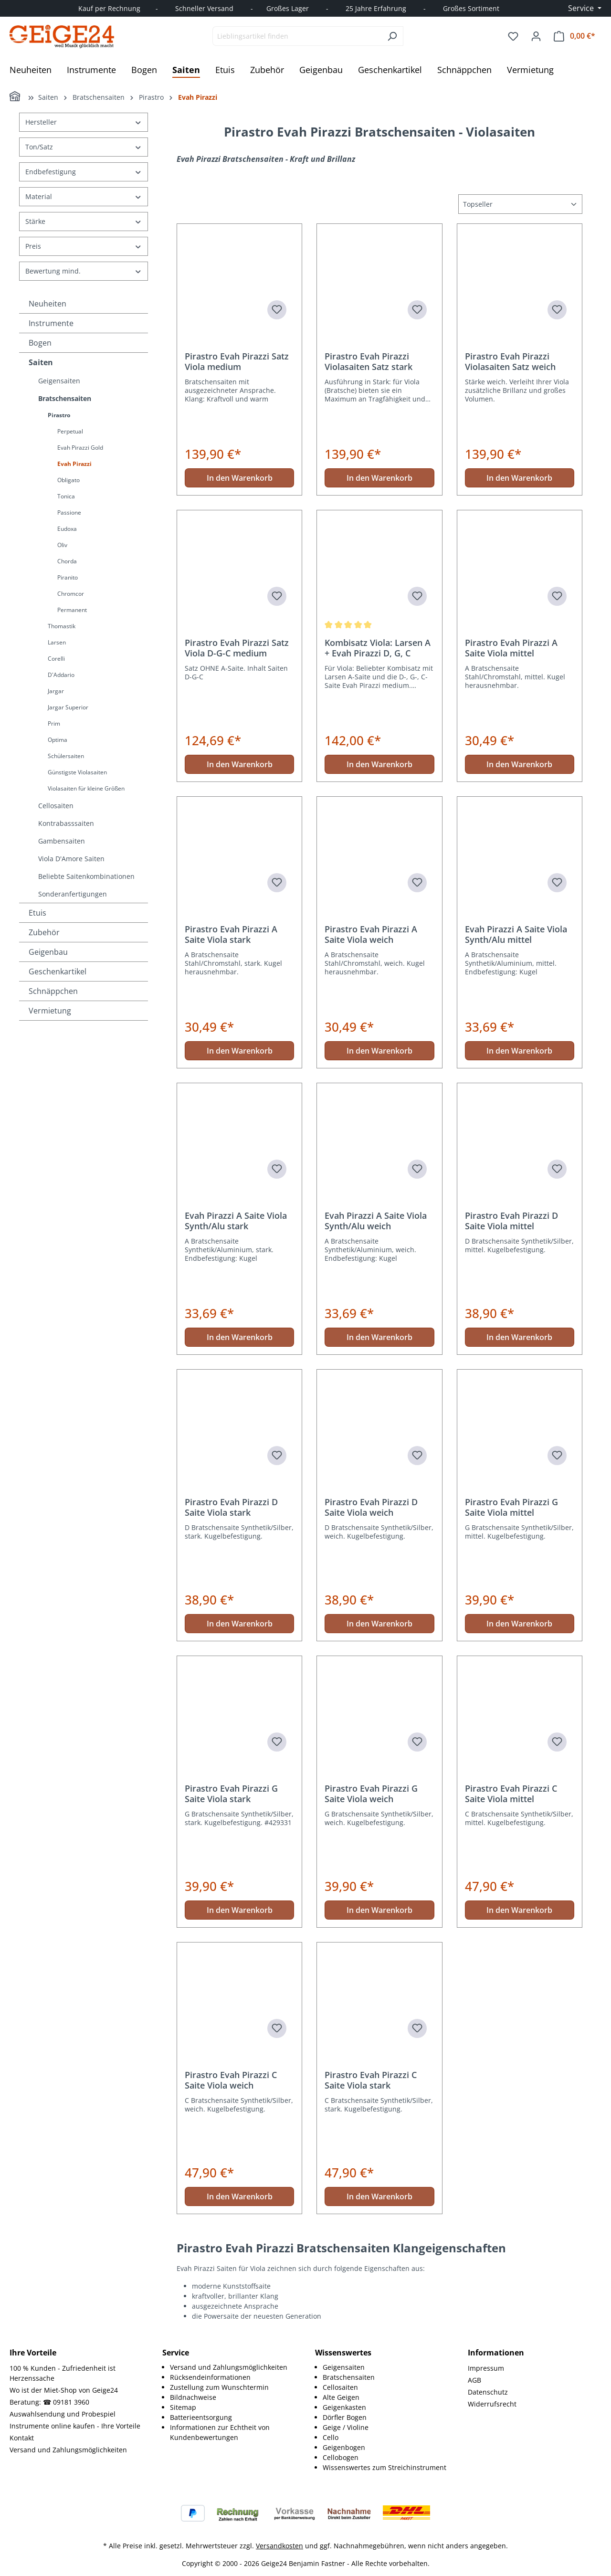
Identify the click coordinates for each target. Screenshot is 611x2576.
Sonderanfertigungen (72, 893)
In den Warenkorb (240, 478)
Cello (330, 2437)
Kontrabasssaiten (66, 823)
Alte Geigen (341, 2397)
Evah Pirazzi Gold (80, 447)
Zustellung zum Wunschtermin (219, 2387)
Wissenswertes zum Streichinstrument (384, 2467)
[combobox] (296, 36)
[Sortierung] (520, 204)
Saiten (41, 362)
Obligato (68, 480)
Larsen (57, 642)
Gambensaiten (61, 840)
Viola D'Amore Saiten (71, 858)
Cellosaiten (56, 805)
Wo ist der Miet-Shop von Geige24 (64, 2390)
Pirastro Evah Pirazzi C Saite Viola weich (231, 2079)
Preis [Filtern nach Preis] (83, 246)
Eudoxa (67, 529)
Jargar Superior (68, 707)
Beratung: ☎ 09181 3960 (49, 2402)
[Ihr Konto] (536, 36)
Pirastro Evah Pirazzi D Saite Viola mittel (511, 1220)
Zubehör (44, 932)
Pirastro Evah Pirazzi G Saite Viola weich (371, 1793)
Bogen (40, 343)
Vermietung (50, 1010)
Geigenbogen (344, 2447)
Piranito (67, 577)
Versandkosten (279, 2545)
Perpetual (70, 431)
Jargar (56, 691)
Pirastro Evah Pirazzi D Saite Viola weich (371, 1507)
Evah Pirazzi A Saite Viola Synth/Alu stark (236, 1220)
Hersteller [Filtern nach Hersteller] (83, 122)
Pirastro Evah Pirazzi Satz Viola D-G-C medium (237, 647)
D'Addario (61, 675)
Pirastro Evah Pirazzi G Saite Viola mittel (511, 1507)
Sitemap (183, 2407)
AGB (474, 2380)
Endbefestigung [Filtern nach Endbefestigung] (83, 171)
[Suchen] (392, 36)
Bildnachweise (193, 2397)
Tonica (66, 496)
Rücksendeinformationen (210, 2377)
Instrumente (51, 323)
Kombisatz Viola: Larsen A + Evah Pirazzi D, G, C (378, 647)
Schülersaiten (66, 756)
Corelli (56, 659)
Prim (54, 723)
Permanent (72, 610)
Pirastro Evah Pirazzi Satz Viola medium (237, 361)
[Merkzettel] (513, 36)
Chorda (67, 561)
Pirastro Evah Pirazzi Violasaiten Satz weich (510, 361)
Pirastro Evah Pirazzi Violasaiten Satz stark (368, 361)
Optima (57, 740)
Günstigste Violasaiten (77, 772)
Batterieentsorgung (201, 2417)
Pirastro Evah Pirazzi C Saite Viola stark (371, 2079)
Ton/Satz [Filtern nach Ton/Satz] (83, 146)
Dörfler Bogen (345, 2417)
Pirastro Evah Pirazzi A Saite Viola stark (231, 934)
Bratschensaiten (64, 398)
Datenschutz (488, 2392)
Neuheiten (47, 303)
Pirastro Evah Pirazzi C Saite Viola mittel (511, 1793)
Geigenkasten (344, 2407)
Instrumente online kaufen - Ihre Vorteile (75, 2425)
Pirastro (59, 415)
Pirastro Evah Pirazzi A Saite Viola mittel (511, 647)
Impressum (486, 2368)
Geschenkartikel (57, 971)
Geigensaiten (59, 380)
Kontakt (22, 2437)
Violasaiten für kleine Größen (86, 788)
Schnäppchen (53, 991)
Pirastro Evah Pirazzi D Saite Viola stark (231, 1507)
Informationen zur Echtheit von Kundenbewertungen (220, 2432)
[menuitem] (233, 2367)
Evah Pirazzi (74, 464)
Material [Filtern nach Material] (83, 196)
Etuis (37, 913)
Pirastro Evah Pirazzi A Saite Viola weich (371, 934)
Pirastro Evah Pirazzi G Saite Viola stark (231, 1793)
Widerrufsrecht (492, 2403)
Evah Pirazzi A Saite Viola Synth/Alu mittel (516, 934)
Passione (69, 512)
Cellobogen (340, 2457)
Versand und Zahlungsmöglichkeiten (68, 2449)
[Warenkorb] (574, 36)
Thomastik (61, 626)
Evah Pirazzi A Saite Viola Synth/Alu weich (376, 1220)
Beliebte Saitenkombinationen (86, 876)
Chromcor (70, 594)
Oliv (62, 545)
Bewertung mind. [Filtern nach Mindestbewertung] (83, 270)
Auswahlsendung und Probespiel (63, 2413)
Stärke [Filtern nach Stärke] (83, 221)
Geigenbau (48, 952)
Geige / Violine (346, 2427)
